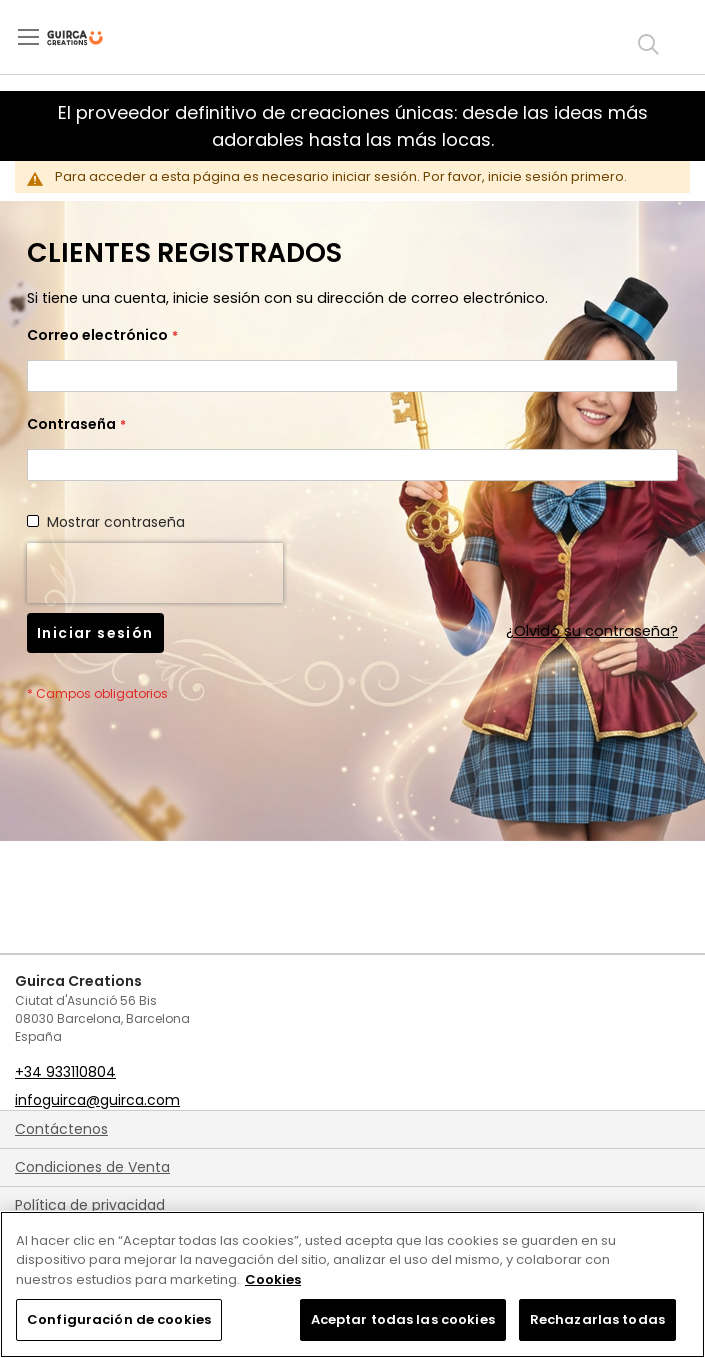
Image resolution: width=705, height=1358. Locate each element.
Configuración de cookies (119, 1319)
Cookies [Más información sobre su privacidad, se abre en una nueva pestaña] (273, 1279)
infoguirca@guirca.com (97, 1100)
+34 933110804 (65, 1072)
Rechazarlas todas (597, 1319)
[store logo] (91, 38)
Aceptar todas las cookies (403, 1319)
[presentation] (155, 573)
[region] (352, 1284)
